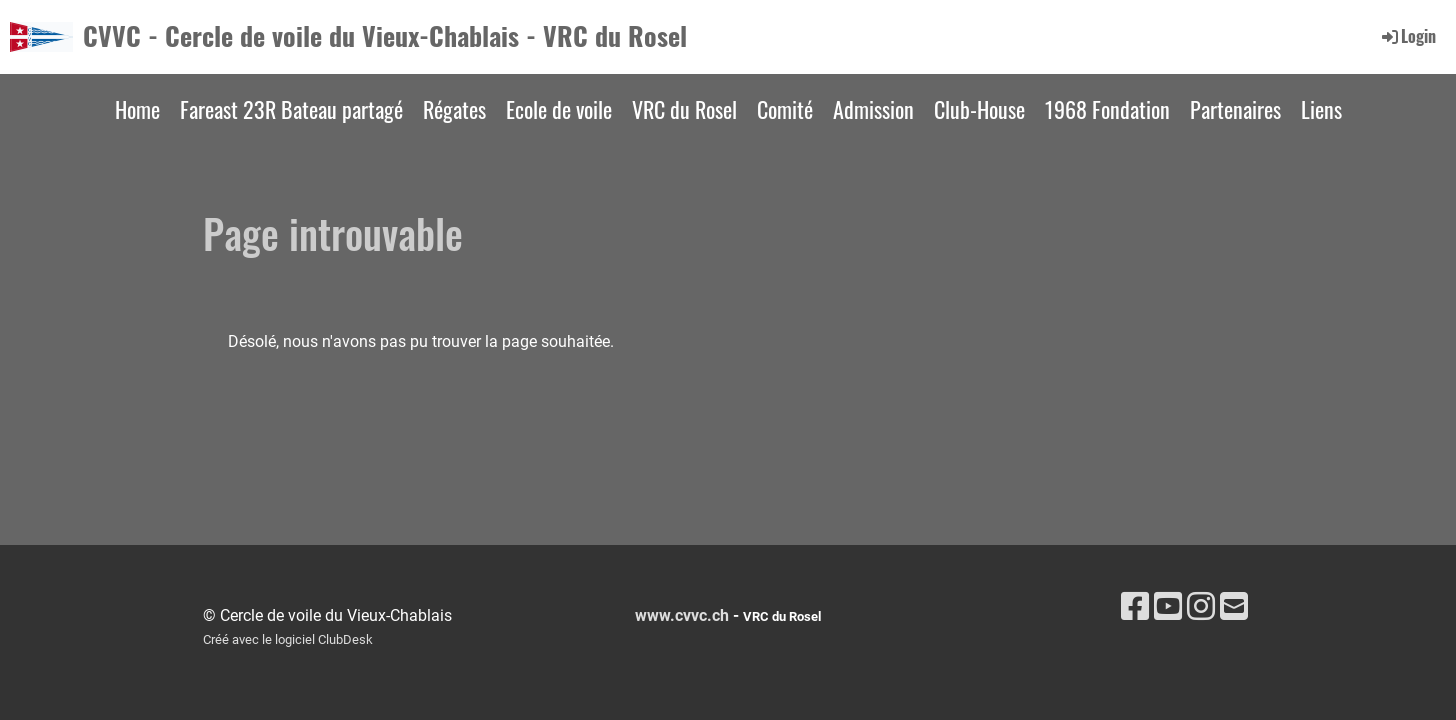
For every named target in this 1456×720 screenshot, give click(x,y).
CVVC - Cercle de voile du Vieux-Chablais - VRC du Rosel (385, 36)
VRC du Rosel (684, 109)
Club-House (979, 109)
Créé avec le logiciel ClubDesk (288, 639)
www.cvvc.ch (682, 615)
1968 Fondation (1107, 109)
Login (1407, 36)
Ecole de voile (559, 109)
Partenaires (1235, 109)
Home (137, 109)
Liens (1321, 109)
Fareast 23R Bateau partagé (291, 109)
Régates (454, 109)
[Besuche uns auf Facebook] (1135, 607)
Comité (785, 109)
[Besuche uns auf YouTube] (1168, 607)
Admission (873, 109)
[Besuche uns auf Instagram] (1201, 607)
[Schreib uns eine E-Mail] (1234, 607)
